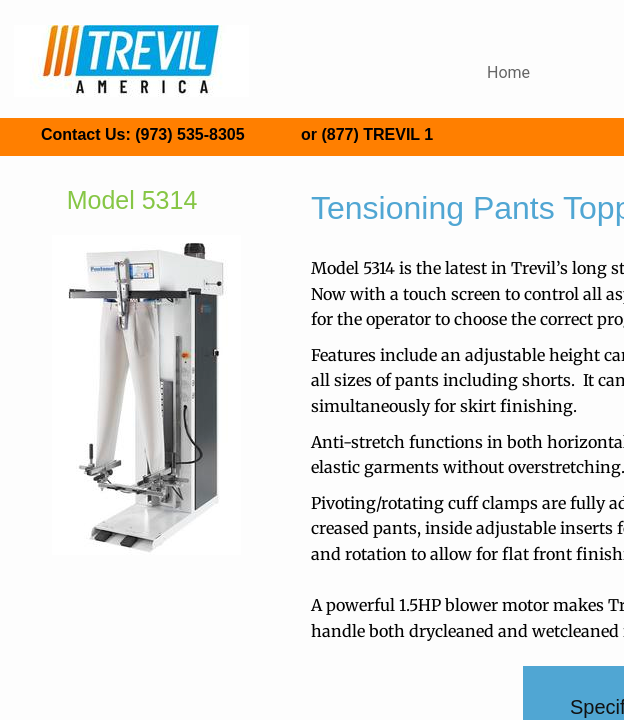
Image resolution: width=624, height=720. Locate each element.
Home (508, 72)
